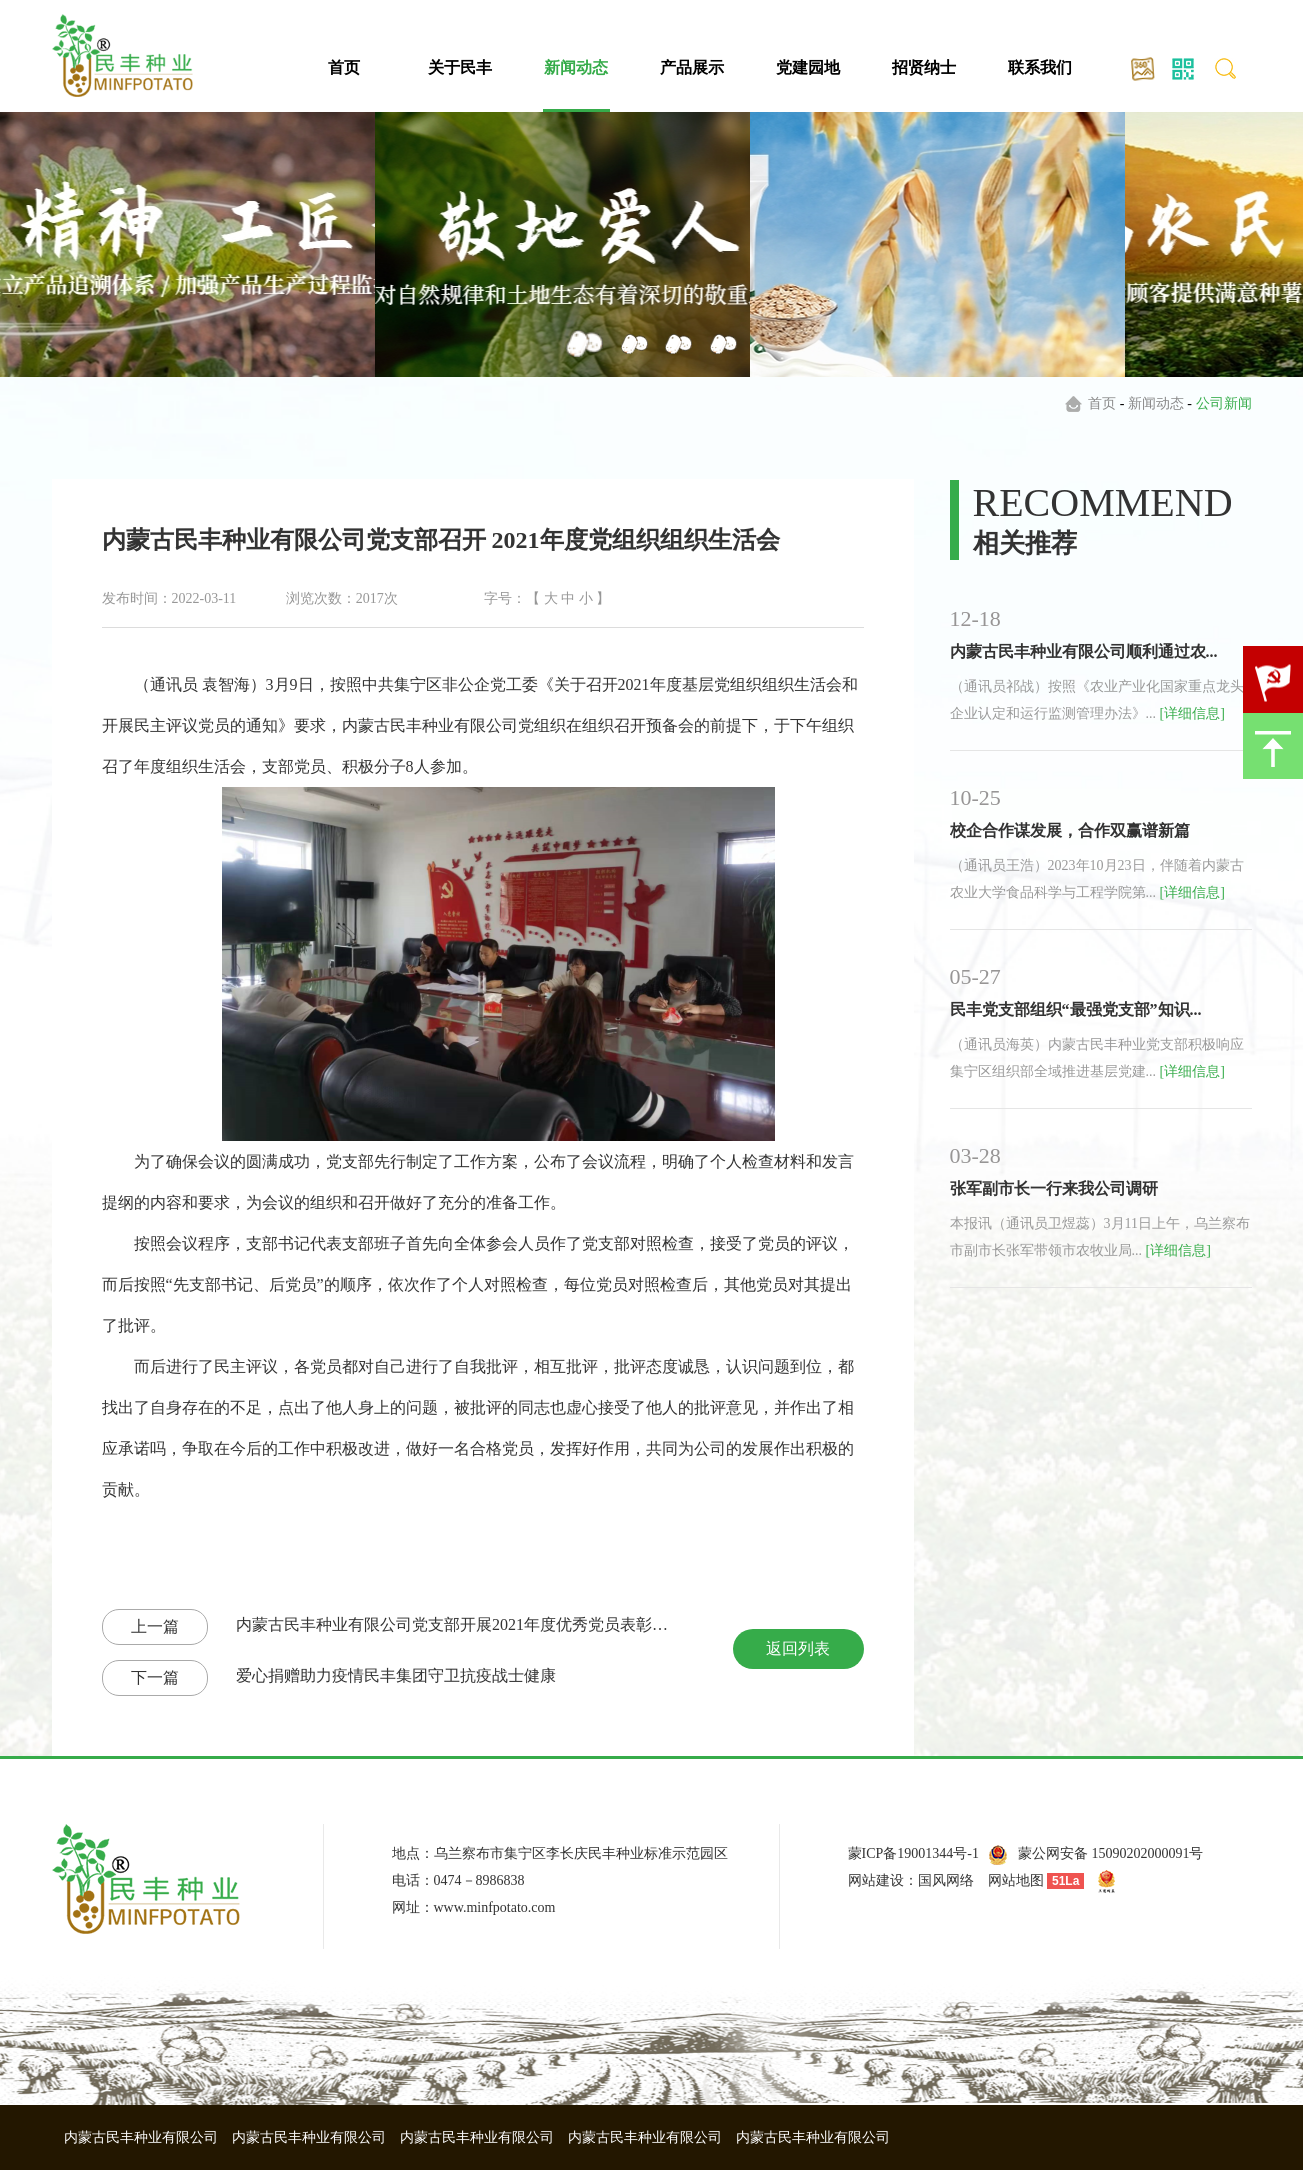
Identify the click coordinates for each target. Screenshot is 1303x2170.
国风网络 (946, 1880)
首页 (344, 67)
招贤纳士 (924, 67)
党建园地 (808, 67)
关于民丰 (460, 67)
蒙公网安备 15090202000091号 (1111, 1853)
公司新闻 (1224, 403)
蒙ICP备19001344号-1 (913, 1853)
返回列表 (798, 1648)
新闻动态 (576, 67)
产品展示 (692, 67)
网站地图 (1016, 1880)
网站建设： (883, 1880)
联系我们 (1040, 67)
